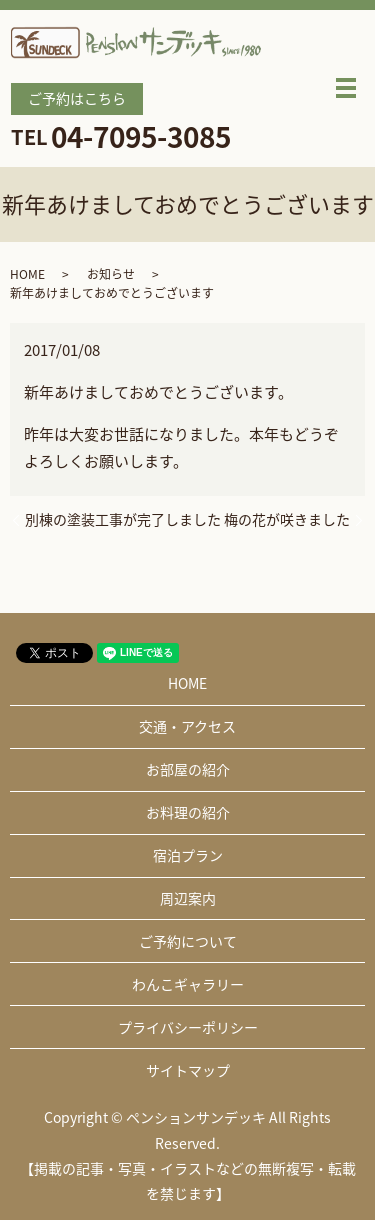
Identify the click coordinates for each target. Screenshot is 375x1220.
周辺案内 (188, 898)
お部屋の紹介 (188, 769)
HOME (27, 274)
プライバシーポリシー (188, 1027)
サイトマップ (188, 1070)
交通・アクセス (187, 726)
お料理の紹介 (188, 812)
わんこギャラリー (188, 984)
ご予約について (188, 941)
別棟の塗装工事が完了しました (123, 519)
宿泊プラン (188, 855)
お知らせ (111, 274)
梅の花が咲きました (287, 519)
